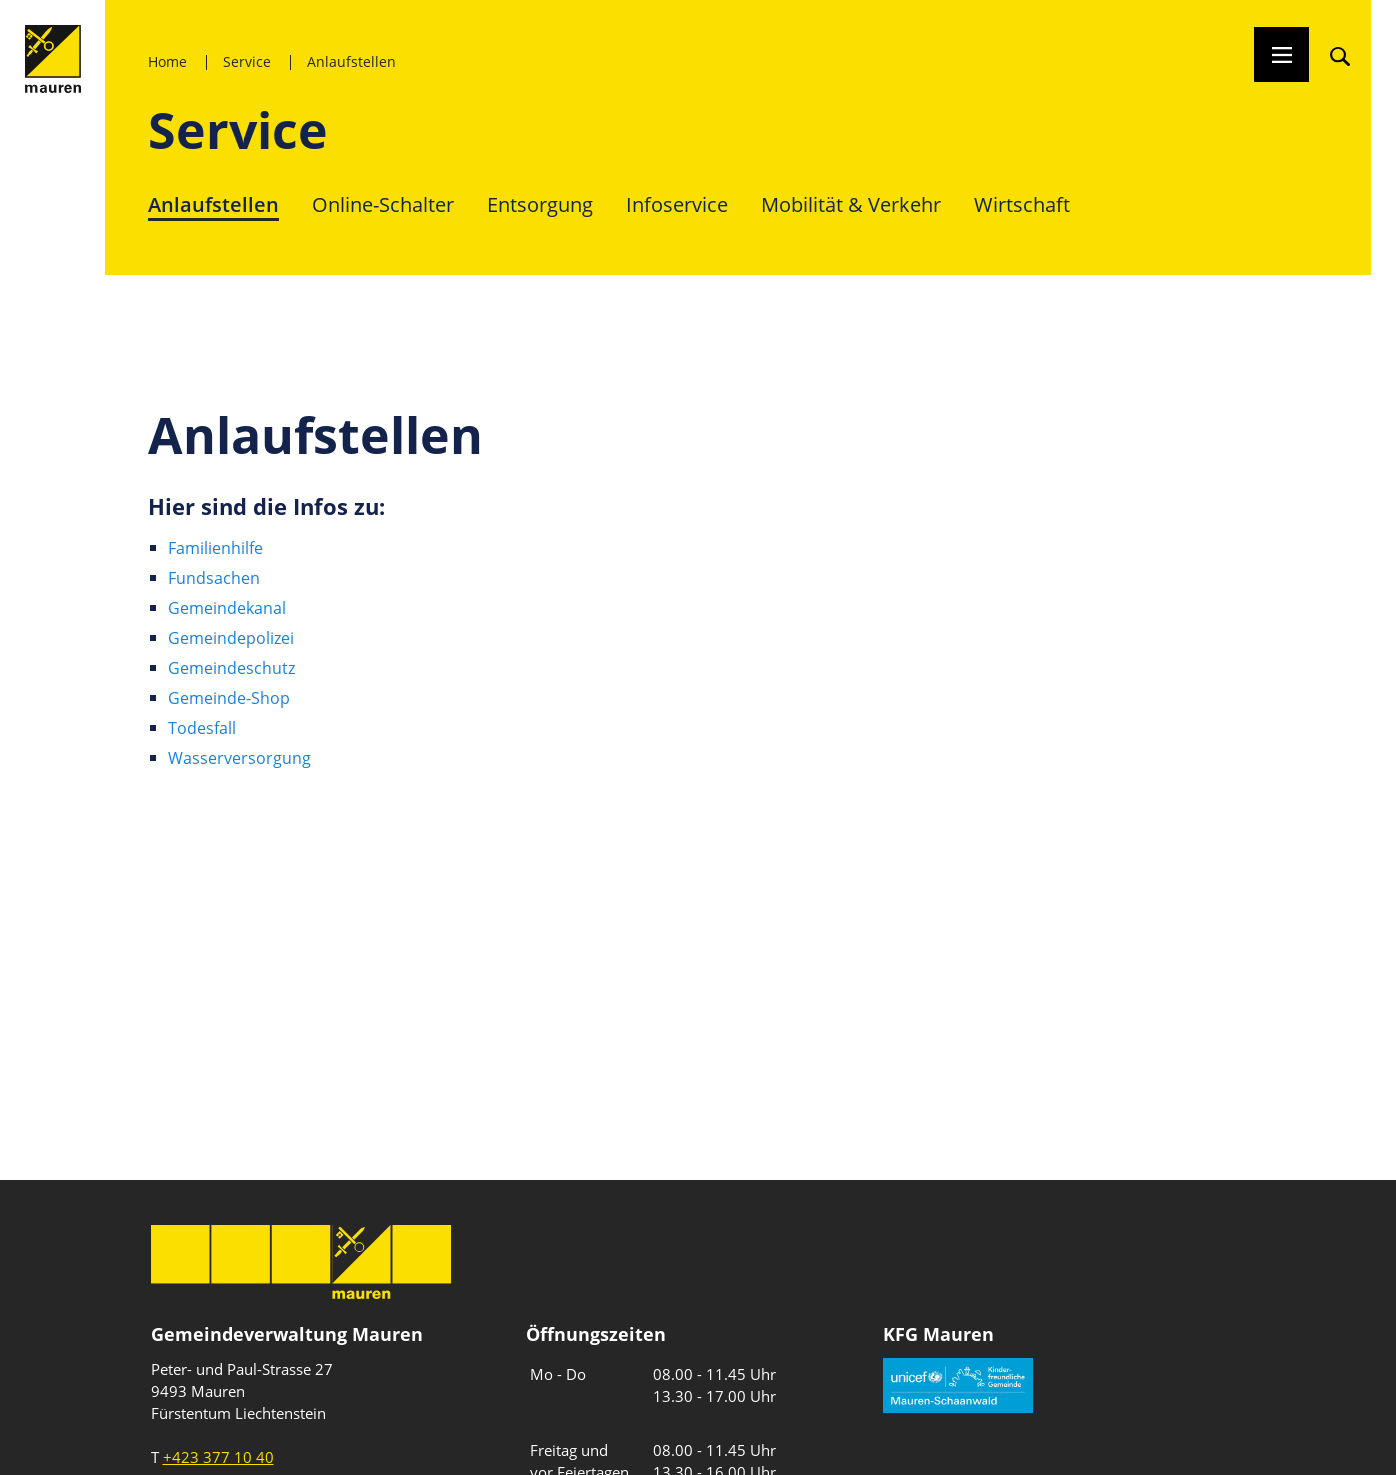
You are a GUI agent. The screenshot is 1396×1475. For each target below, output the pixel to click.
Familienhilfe (215, 548)
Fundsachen (214, 578)
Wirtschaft (1022, 204)
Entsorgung (540, 204)
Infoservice (677, 204)
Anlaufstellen (351, 61)
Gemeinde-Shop (229, 698)
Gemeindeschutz (231, 668)
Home (167, 61)
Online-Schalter (383, 204)
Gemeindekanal (227, 608)
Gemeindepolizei (231, 638)
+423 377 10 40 (218, 1457)
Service (247, 61)
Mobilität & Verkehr (851, 204)
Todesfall (202, 728)
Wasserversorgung (239, 758)
